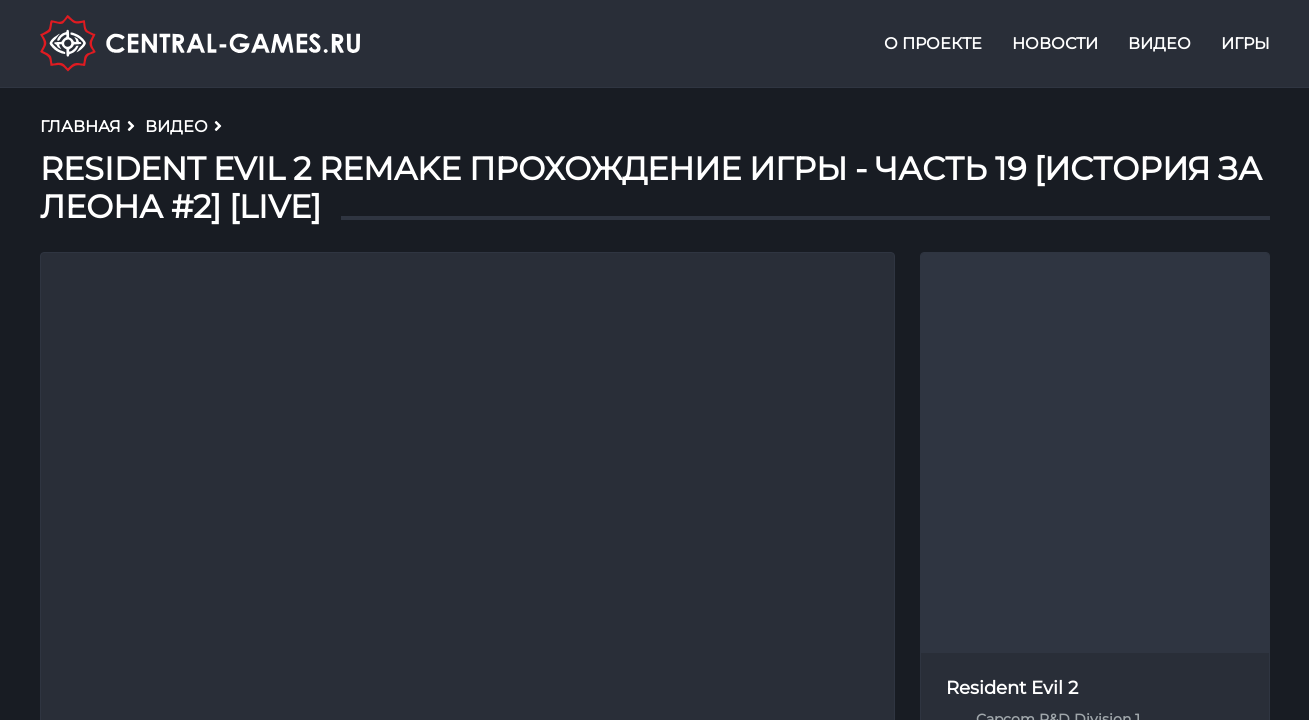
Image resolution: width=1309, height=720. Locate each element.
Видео (1159, 43)
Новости (1055, 43)
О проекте (933, 43)
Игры (1245, 43)
